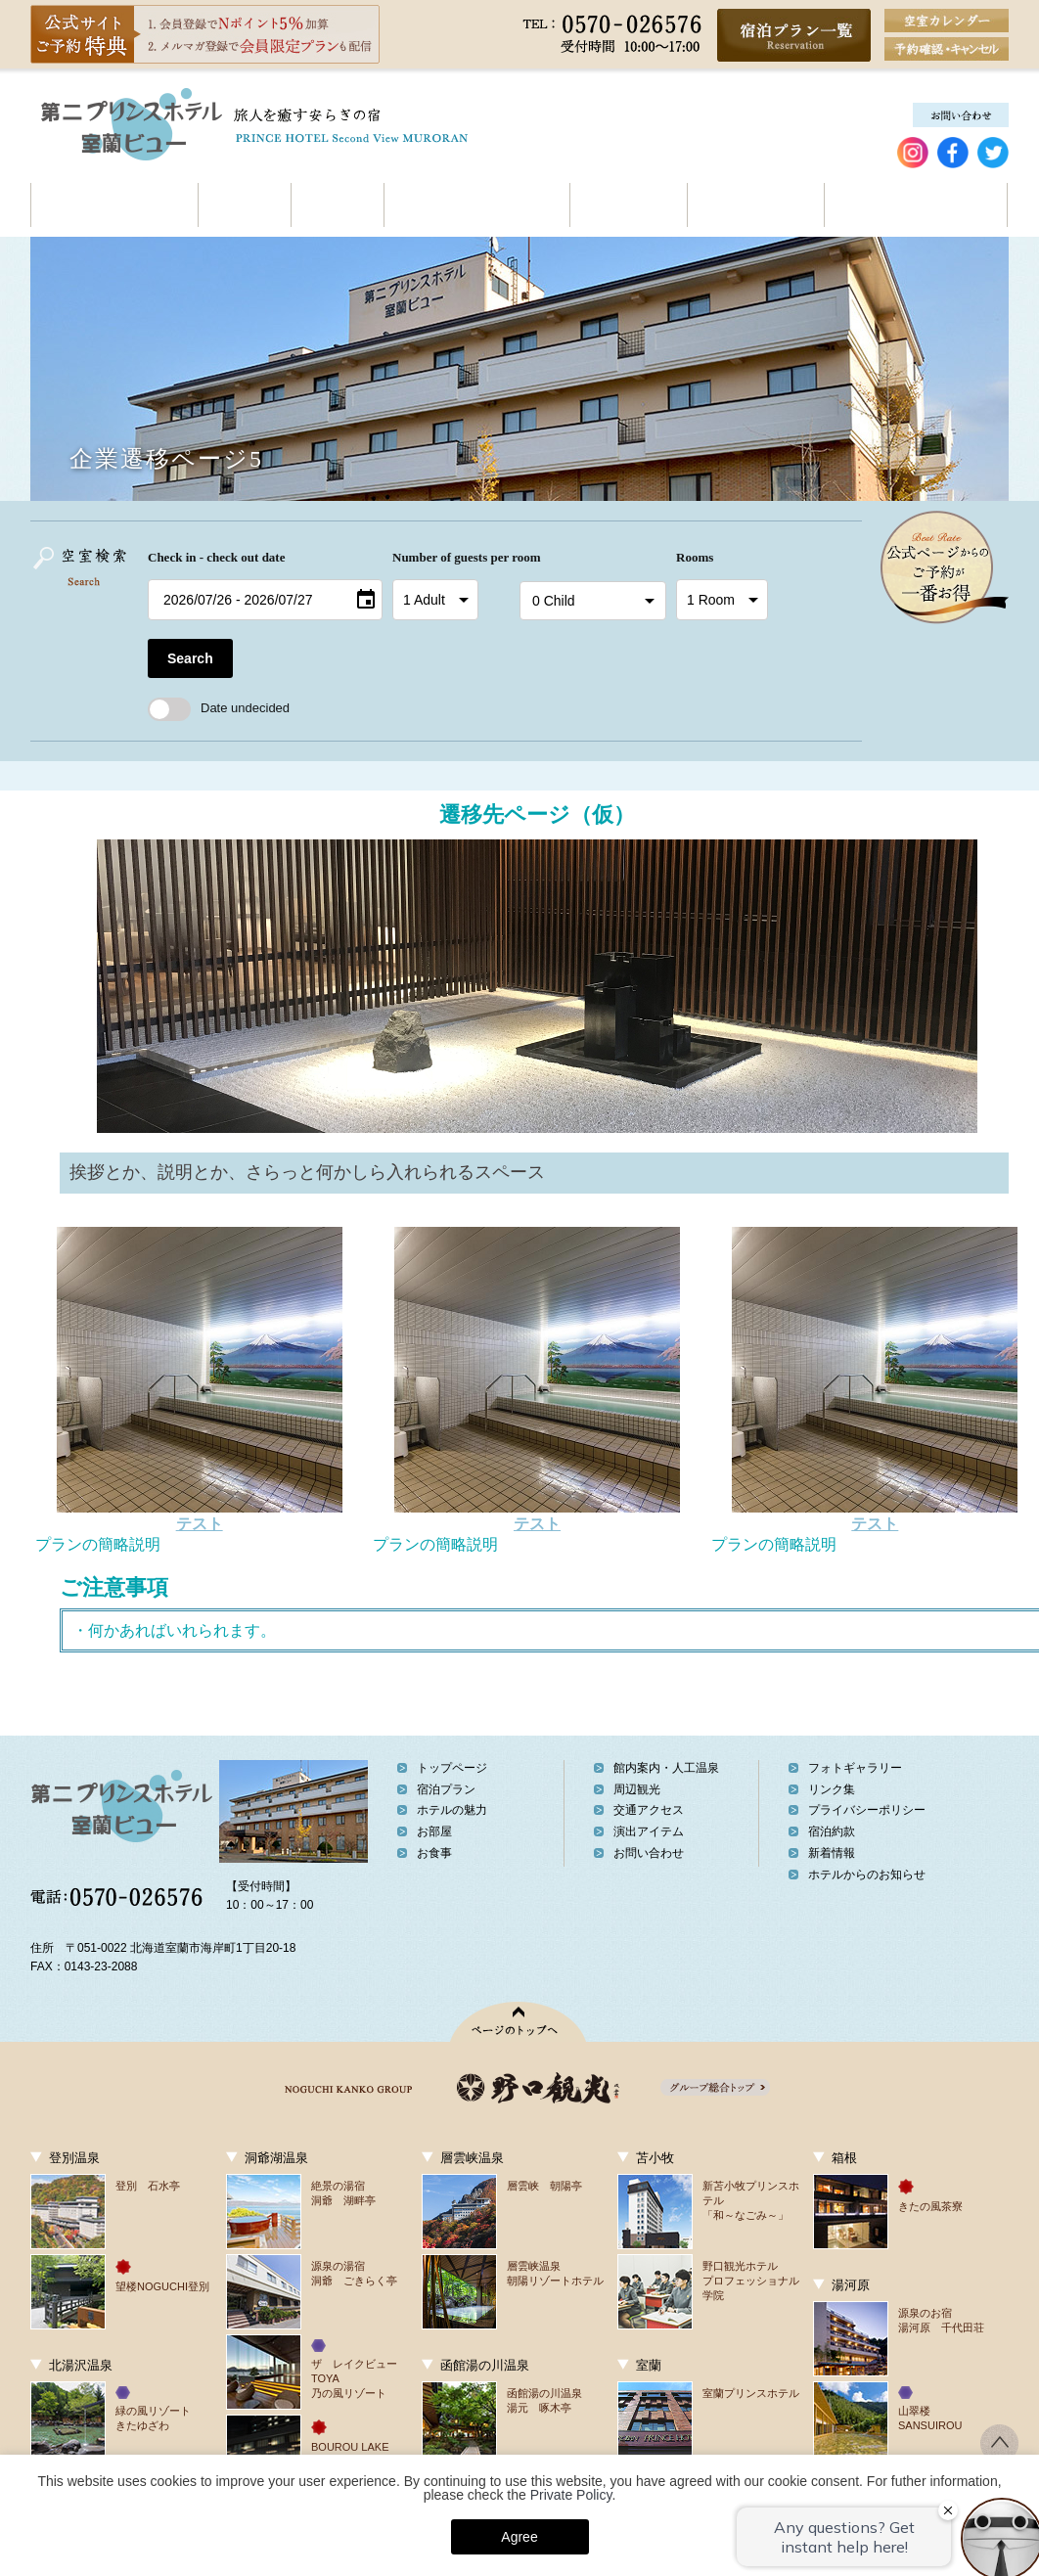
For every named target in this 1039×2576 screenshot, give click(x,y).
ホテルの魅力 (114, 205)
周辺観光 (628, 205)
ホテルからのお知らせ (867, 1874)
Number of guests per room (451, 557)
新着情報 (831, 1853)
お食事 (337, 205)
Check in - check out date (216, 557)
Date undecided (219, 707)
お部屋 (244, 205)
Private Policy (571, 2495)
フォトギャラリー (855, 1768)
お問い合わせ (1007, 205)
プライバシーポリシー (867, 1810)
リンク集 (831, 1789)
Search (190, 658)
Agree (519, 2537)
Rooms (694, 557)
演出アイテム (648, 1831)
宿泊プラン (446, 1789)
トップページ (452, 1768)
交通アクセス (755, 205)
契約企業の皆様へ (915, 205)
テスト (199, 1523)
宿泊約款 (831, 1831)
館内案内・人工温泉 (476, 205)
